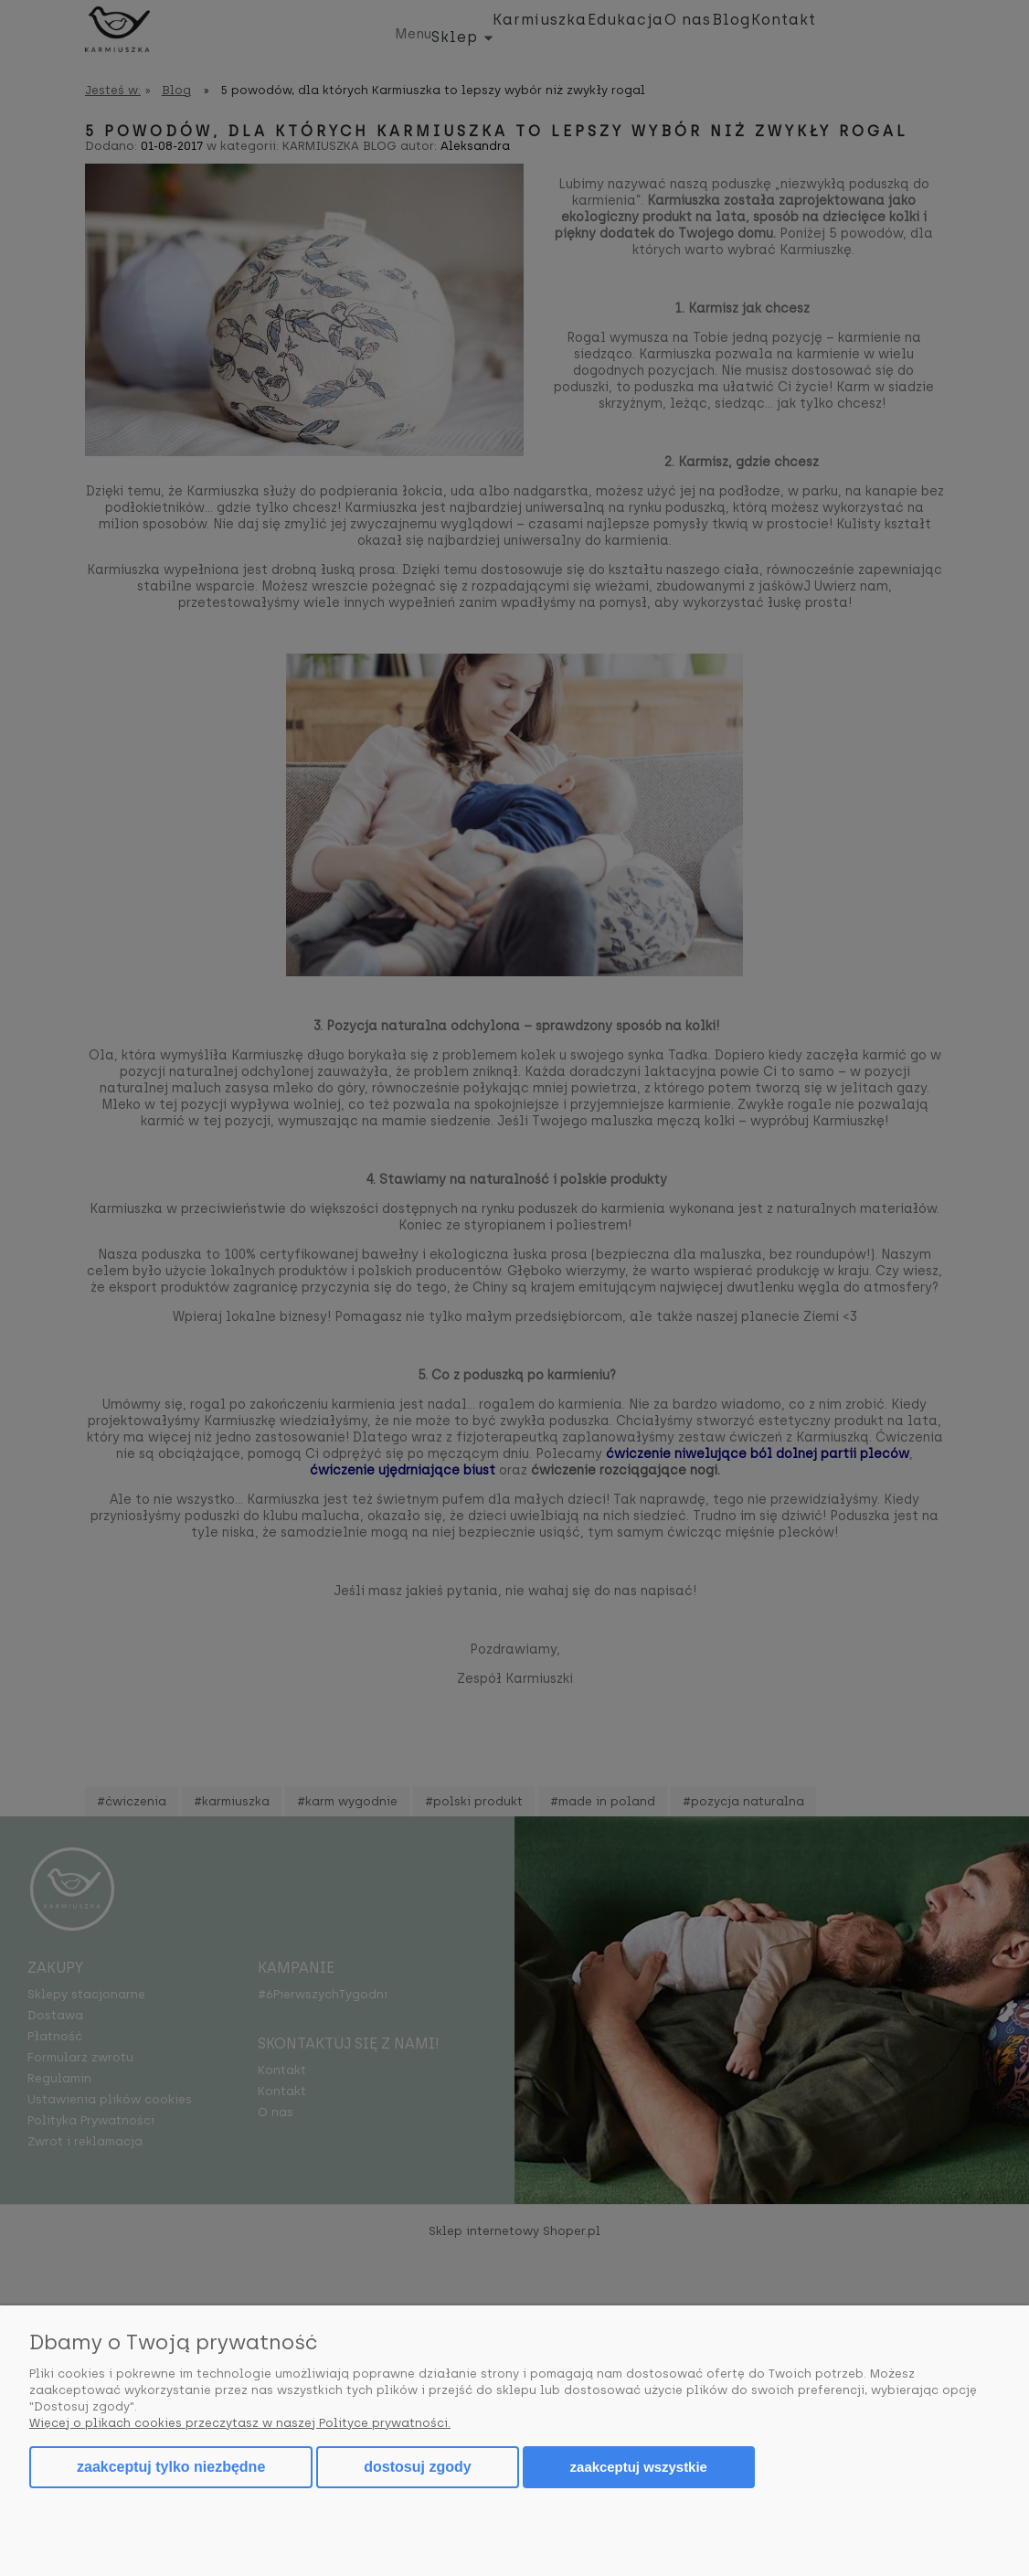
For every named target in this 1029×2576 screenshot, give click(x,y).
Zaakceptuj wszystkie (638, 2467)
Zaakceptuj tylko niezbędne (171, 2467)
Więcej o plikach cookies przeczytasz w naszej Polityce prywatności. (240, 2423)
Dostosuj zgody (417, 2467)
